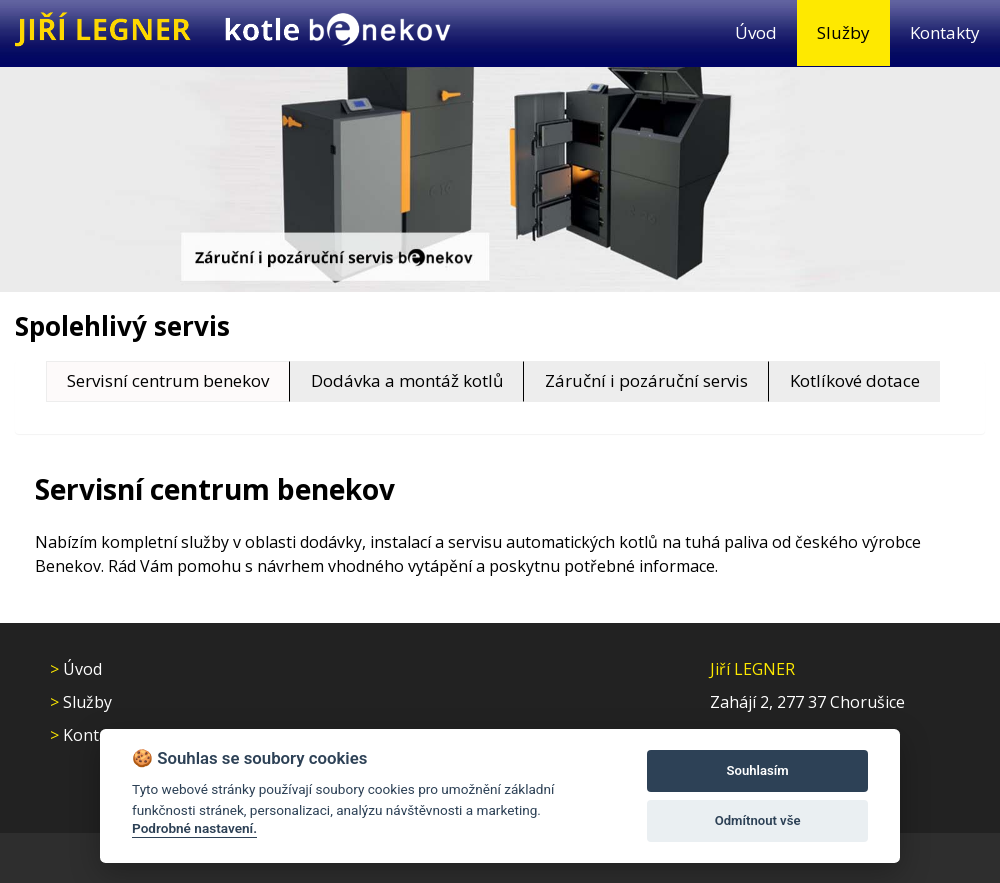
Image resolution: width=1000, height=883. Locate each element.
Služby (843, 32)
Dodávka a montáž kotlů (407, 380)
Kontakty (945, 32)
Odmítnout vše (758, 820)
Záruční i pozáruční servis (646, 380)
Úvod (756, 32)
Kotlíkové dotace (855, 380)
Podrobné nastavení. (194, 828)
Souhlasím (758, 770)
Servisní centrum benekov (168, 380)
